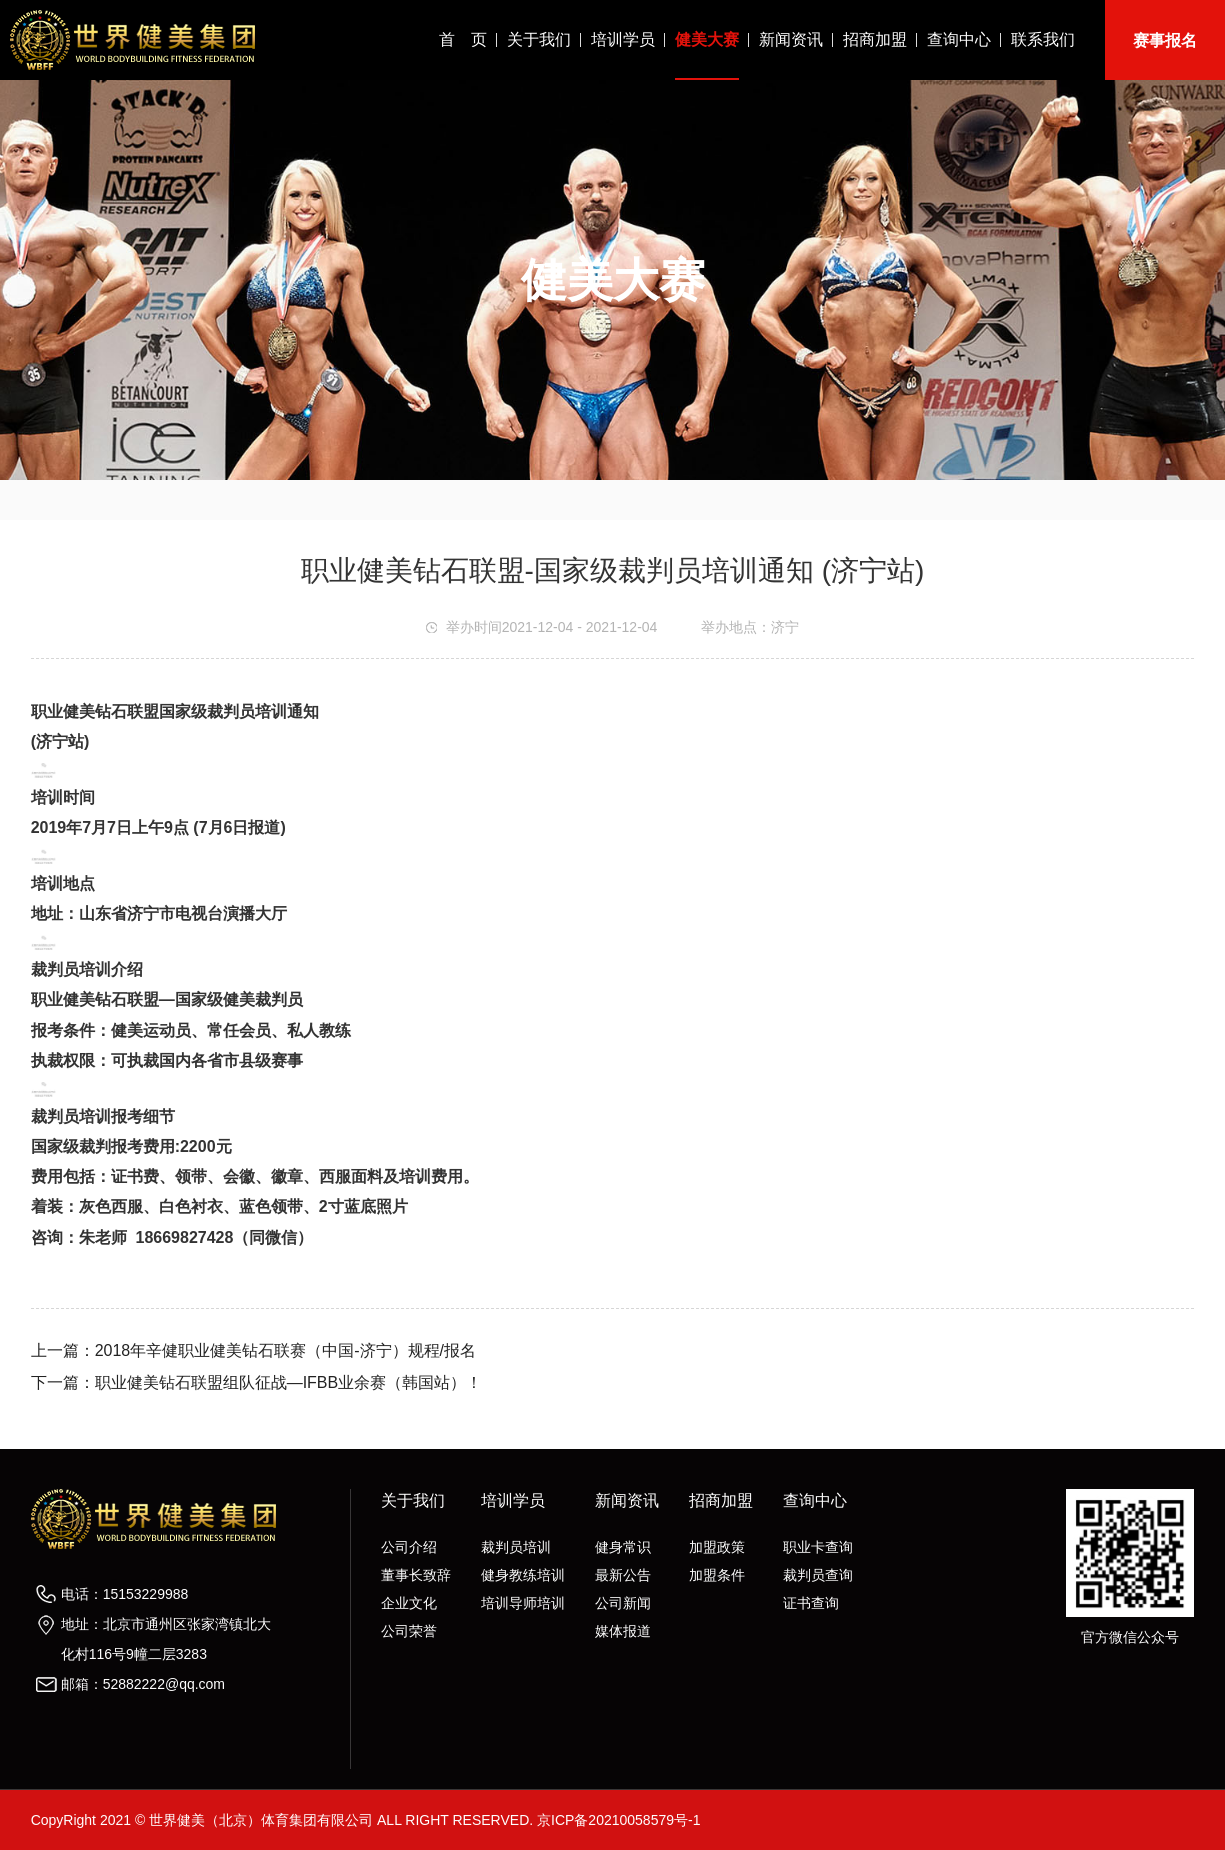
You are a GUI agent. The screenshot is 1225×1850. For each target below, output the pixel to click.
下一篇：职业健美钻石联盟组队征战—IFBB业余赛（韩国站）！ (257, 1382)
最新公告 (623, 1575)
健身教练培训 (523, 1575)
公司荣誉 (409, 1631)
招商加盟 (875, 39)
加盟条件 (717, 1575)
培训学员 (623, 39)
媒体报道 (623, 1631)
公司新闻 (623, 1603)
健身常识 (623, 1547)
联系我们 (1043, 39)
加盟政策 (717, 1547)
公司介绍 (409, 1547)
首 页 (463, 39)
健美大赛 (707, 39)
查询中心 (959, 39)
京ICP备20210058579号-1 (618, 1820)
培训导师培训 (523, 1603)
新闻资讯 (791, 39)
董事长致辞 (416, 1575)
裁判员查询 (818, 1575)
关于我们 (539, 39)
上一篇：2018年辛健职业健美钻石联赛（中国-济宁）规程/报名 (253, 1350)
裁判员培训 (516, 1547)
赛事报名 (1165, 40)
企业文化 (409, 1603)
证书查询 (811, 1603)
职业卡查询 (818, 1547)
